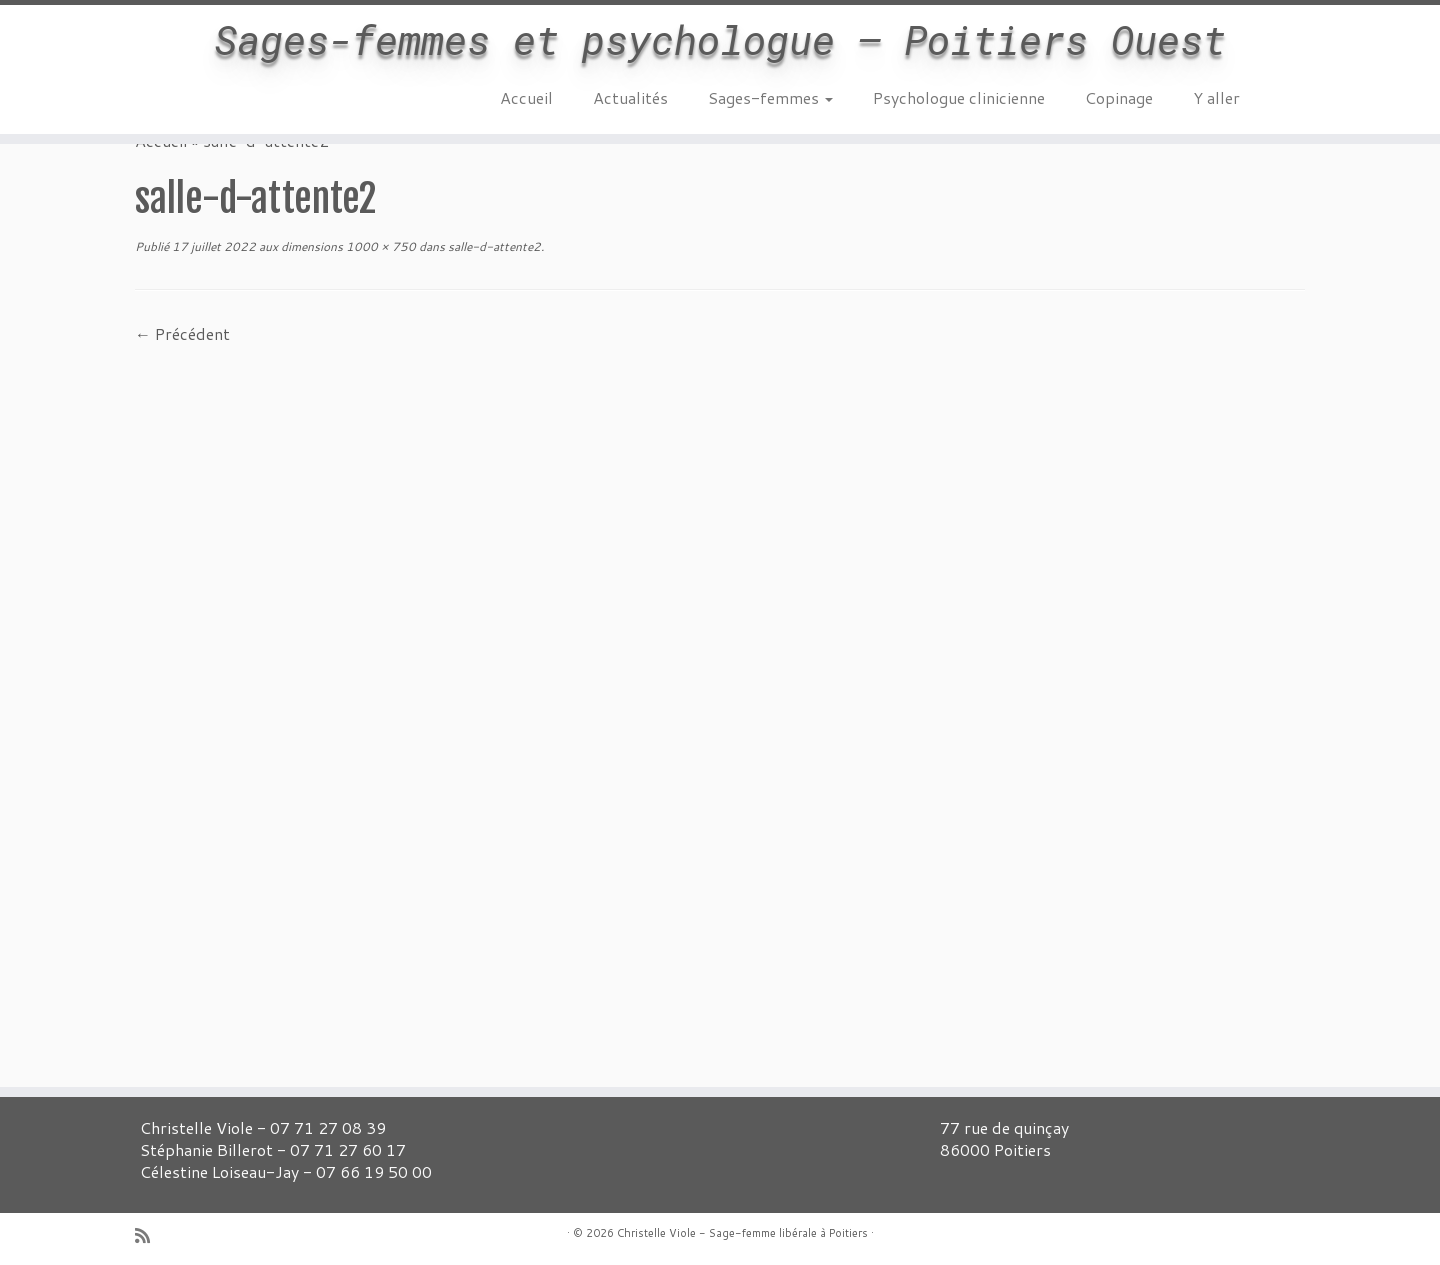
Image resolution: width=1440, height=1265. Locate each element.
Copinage (1119, 97)
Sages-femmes (770, 97)
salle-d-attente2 (493, 246)
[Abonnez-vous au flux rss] (149, 1235)
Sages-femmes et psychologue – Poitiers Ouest (720, 40)
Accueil (526, 97)
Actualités (630, 97)
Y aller (1216, 97)
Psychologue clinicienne (959, 97)
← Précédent (182, 333)
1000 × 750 (379, 246)
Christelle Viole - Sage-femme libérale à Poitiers (742, 1233)
